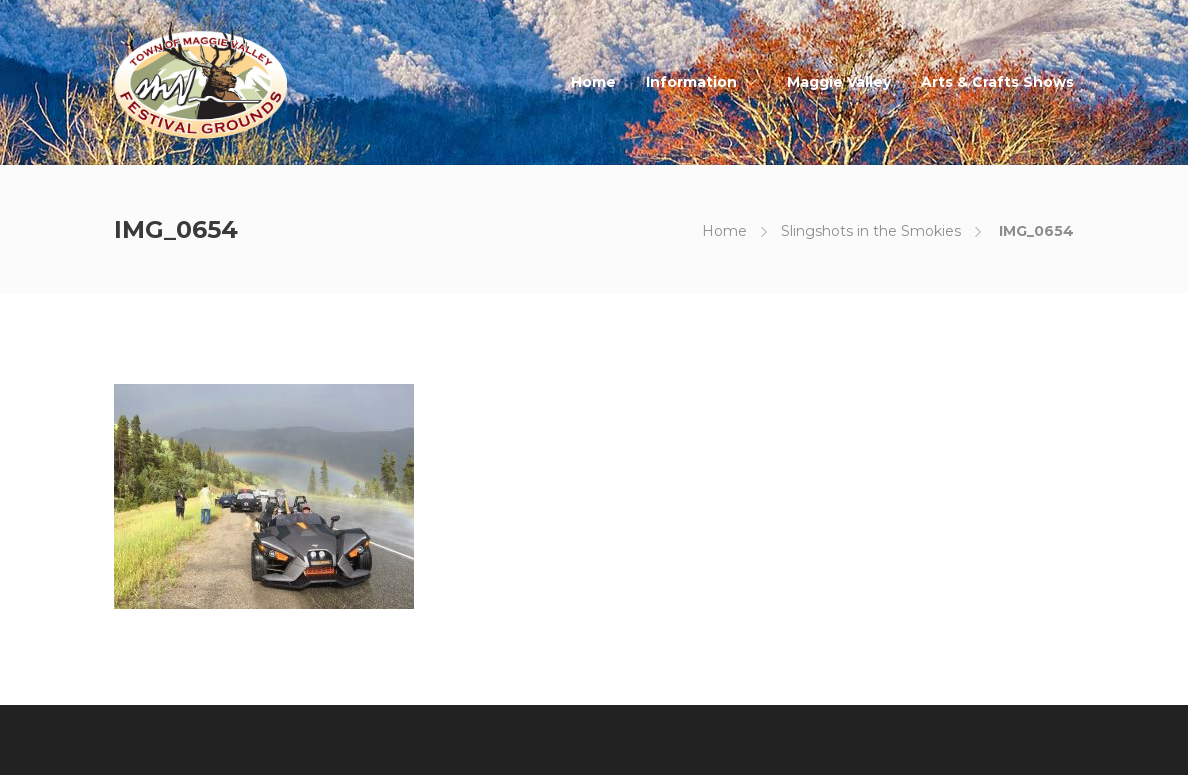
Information (691, 82)
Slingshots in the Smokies (871, 231)
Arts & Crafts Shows (997, 82)
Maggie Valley (839, 82)
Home (593, 82)
